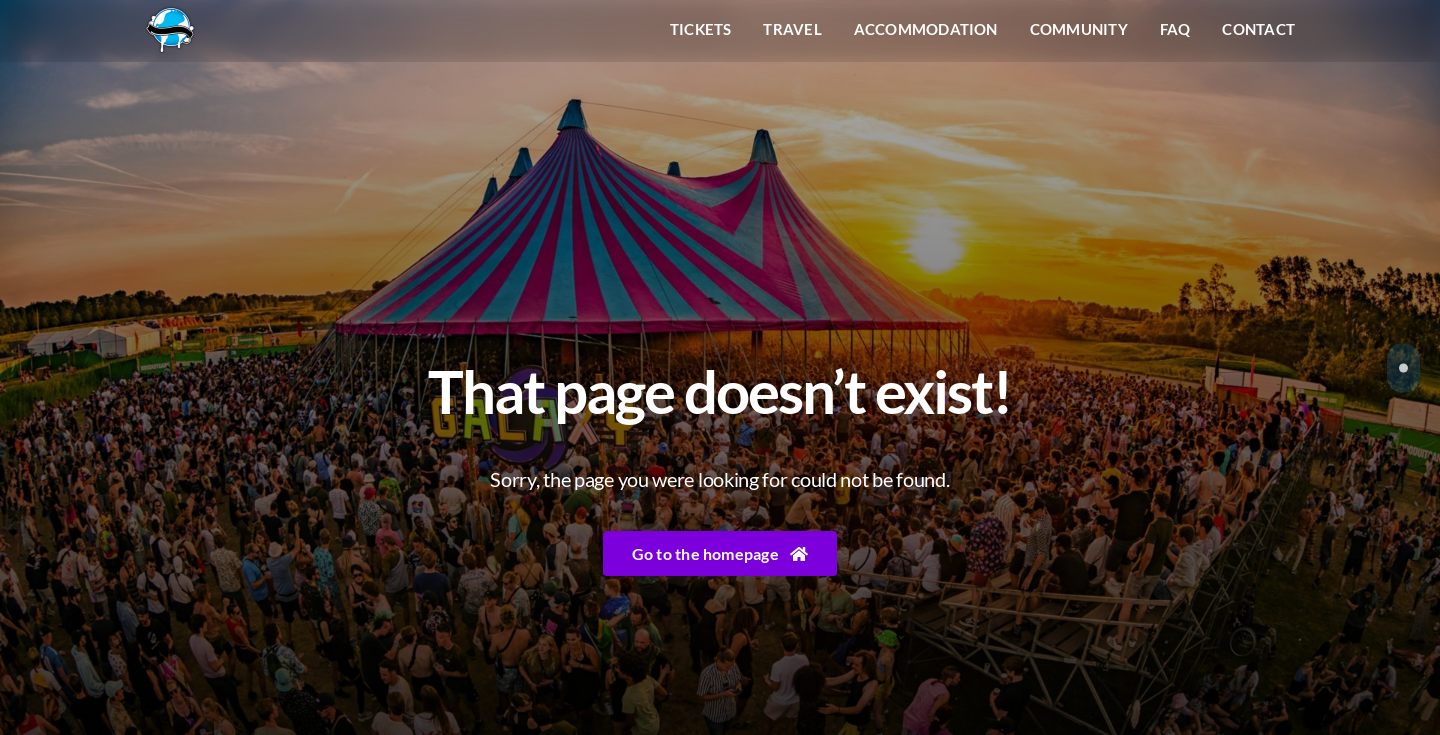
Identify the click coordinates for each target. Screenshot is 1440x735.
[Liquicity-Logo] (170, 13)
